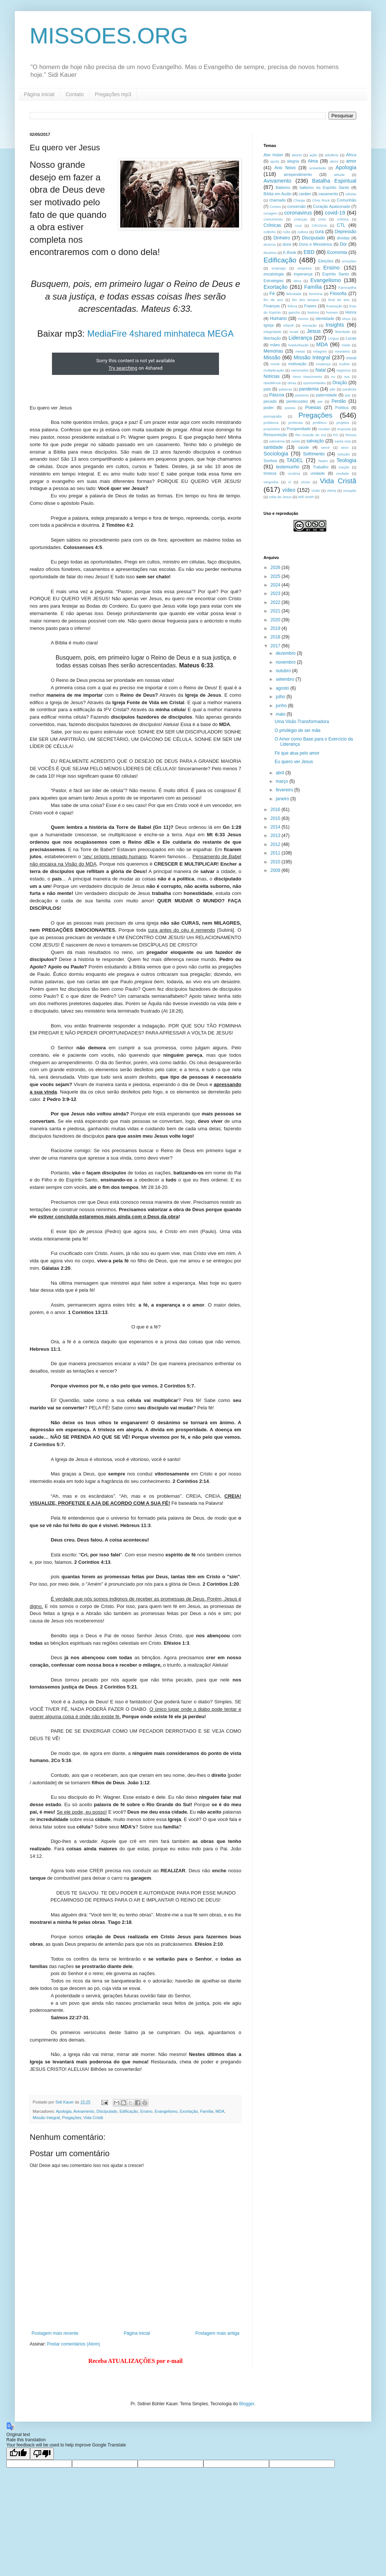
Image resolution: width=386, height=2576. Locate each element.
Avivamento (83, 2111)
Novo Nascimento (307, 377)
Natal (320, 370)
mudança (323, 364)
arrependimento (298, 174)
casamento (328, 194)
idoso (346, 319)
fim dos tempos (305, 300)
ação (313, 155)
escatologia (274, 274)
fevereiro (285, 789)
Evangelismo (166, 2111)
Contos (275, 207)
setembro (285, 679)
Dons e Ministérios (315, 244)
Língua (333, 338)
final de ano (339, 300)
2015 (276, 818)
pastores (302, 395)
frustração (334, 306)
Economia (337, 252)
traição (344, 467)
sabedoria (277, 441)
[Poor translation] (42, 2454)
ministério (342, 351)
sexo (345, 447)
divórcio (270, 244)
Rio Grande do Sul (310, 435)
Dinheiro (282, 238)
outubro (284, 670)
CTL (341, 225)
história (313, 312)
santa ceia (342, 441)
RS (335, 435)
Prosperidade (299, 428)
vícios (305, 482)
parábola (349, 389)
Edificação (129, 2111)
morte (275, 364)
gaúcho (294, 312)
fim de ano (273, 300)
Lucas (351, 338)
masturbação (298, 345)
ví (289, 482)
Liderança (300, 338)
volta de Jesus (280, 497)
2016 (276, 809)
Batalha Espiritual (334, 181)
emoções (349, 261)
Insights (335, 325)
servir (325, 447)
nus (347, 377)
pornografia (273, 416)
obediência (272, 383)
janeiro (283, 798)
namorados (300, 370)
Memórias (273, 351)
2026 (276, 567)
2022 (276, 602)
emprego (279, 268)
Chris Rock (321, 200)
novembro (286, 662)
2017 (276, 645)
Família (206, 2111)
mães (275, 345)
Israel (294, 332)
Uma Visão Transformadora (302, 721)
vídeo (288, 490)
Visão (315, 490)
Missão (272, 357)
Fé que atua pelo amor (297, 753)
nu (333, 377)
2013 (276, 835)
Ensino (146, 2111)
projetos (343, 423)
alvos (334, 161)
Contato (75, 94)
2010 (276, 861)
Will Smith (306, 497)
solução (343, 454)
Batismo (283, 187)
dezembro (286, 653)
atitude (339, 175)
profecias (295, 423)
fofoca (292, 306)
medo (345, 345)
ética (297, 281)
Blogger (246, 2403)
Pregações (71, 2117)
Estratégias (274, 280)
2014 (276, 827)
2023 (276, 593)
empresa (304, 268)
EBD (309, 252)
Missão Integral (46, 2117)
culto (286, 232)
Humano (278, 318)
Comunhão (346, 200)
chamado (277, 200)
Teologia (346, 460)
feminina (315, 294)
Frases (310, 306)
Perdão (338, 401)
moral (351, 358)
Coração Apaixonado (331, 206)
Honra (351, 312)
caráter (305, 194)
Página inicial (39, 94)
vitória (332, 490)
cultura (302, 232)
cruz (298, 225)
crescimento (273, 219)
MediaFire (107, 333)
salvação (315, 441)
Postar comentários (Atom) (73, 2344)
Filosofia (338, 293)
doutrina (270, 253)
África (351, 155)
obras (292, 383)
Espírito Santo (336, 274)
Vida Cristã (93, 2117)
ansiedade (318, 168)
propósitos (272, 429)
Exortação (189, 2111)
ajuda (274, 161)
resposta (344, 429)
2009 (276, 870)
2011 (276, 853)
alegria (293, 161)
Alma (313, 161)
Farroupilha (347, 287)
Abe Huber (273, 155)
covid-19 (335, 213)
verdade (342, 473)
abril (280, 772)
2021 (276, 611)
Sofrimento (314, 454)
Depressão (345, 231)
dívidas (343, 238)
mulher (344, 364)
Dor (343, 244)
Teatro (323, 461)
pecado (270, 401)
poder (269, 407)
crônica (343, 219)
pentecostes (297, 401)
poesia (290, 408)
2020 (276, 619)
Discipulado (106, 2111)
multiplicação (274, 370)
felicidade (293, 294)
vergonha (271, 482)
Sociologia (276, 454)
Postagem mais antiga (217, 2333)
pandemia (309, 389)
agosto (283, 688)
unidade (318, 473)
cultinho (270, 232)
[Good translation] (18, 2454)
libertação (272, 338)
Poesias (313, 407)
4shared (145, 333)
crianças (300, 219)
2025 (276, 576)
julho (281, 696)
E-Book (289, 252)
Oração (339, 382)
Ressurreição (275, 434)
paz (347, 395)
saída (295, 441)
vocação (349, 490)
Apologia (63, 2111)
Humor (303, 319)
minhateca (184, 333)
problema (271, 423)
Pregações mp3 (113, 94)
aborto (297, 155)
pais (267, 389)
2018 (276, 637)
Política (341, 407)
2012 (276, 844)
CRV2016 (319, 225)
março (283, 781)
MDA (220, 2111)
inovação (309, 325)
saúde (303, 447)
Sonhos (270, 460)
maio (281, 714)
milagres (320, 351)
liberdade (342, 332)
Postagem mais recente (55, 2333)
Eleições (326, 261)
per (320, 401)
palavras (285, 389)
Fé (272, 293)
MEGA (220, 333)
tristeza (270, 473)
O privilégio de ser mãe (297, 730)
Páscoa (276, 395)
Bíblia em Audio (277, 194)
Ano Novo (284, 167)
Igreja (269, 325)
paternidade (326, 395)
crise (322, 219)
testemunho (288, 467)
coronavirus (298, 213)
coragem (270, 213)
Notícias (271, 376)
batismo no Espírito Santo (324, 187)
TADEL (295, 460)
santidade (273, 447)
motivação (297, 364)
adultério (331, 155)
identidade (325, 318)
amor (351, 161)
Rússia (351, 435)
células (350, 194)
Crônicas (272, 225)
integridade (272, 332)
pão (333, 389)
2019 (276, 628)
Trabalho (320, 467)
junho (282, 705)
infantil (288, 325)
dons (286, 244)
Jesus (314, 331)
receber (324, 429)
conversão (296, 206)
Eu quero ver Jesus (294, 761)
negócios (344, 370)
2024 (276, 585)
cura (319, 231)
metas (300, 351)
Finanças (272, 306)
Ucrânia (294, 473)
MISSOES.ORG (109, 35)
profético (320, 423)
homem (332, 312)
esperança (303, 274)
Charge (299, 200)
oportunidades (314, 383)
